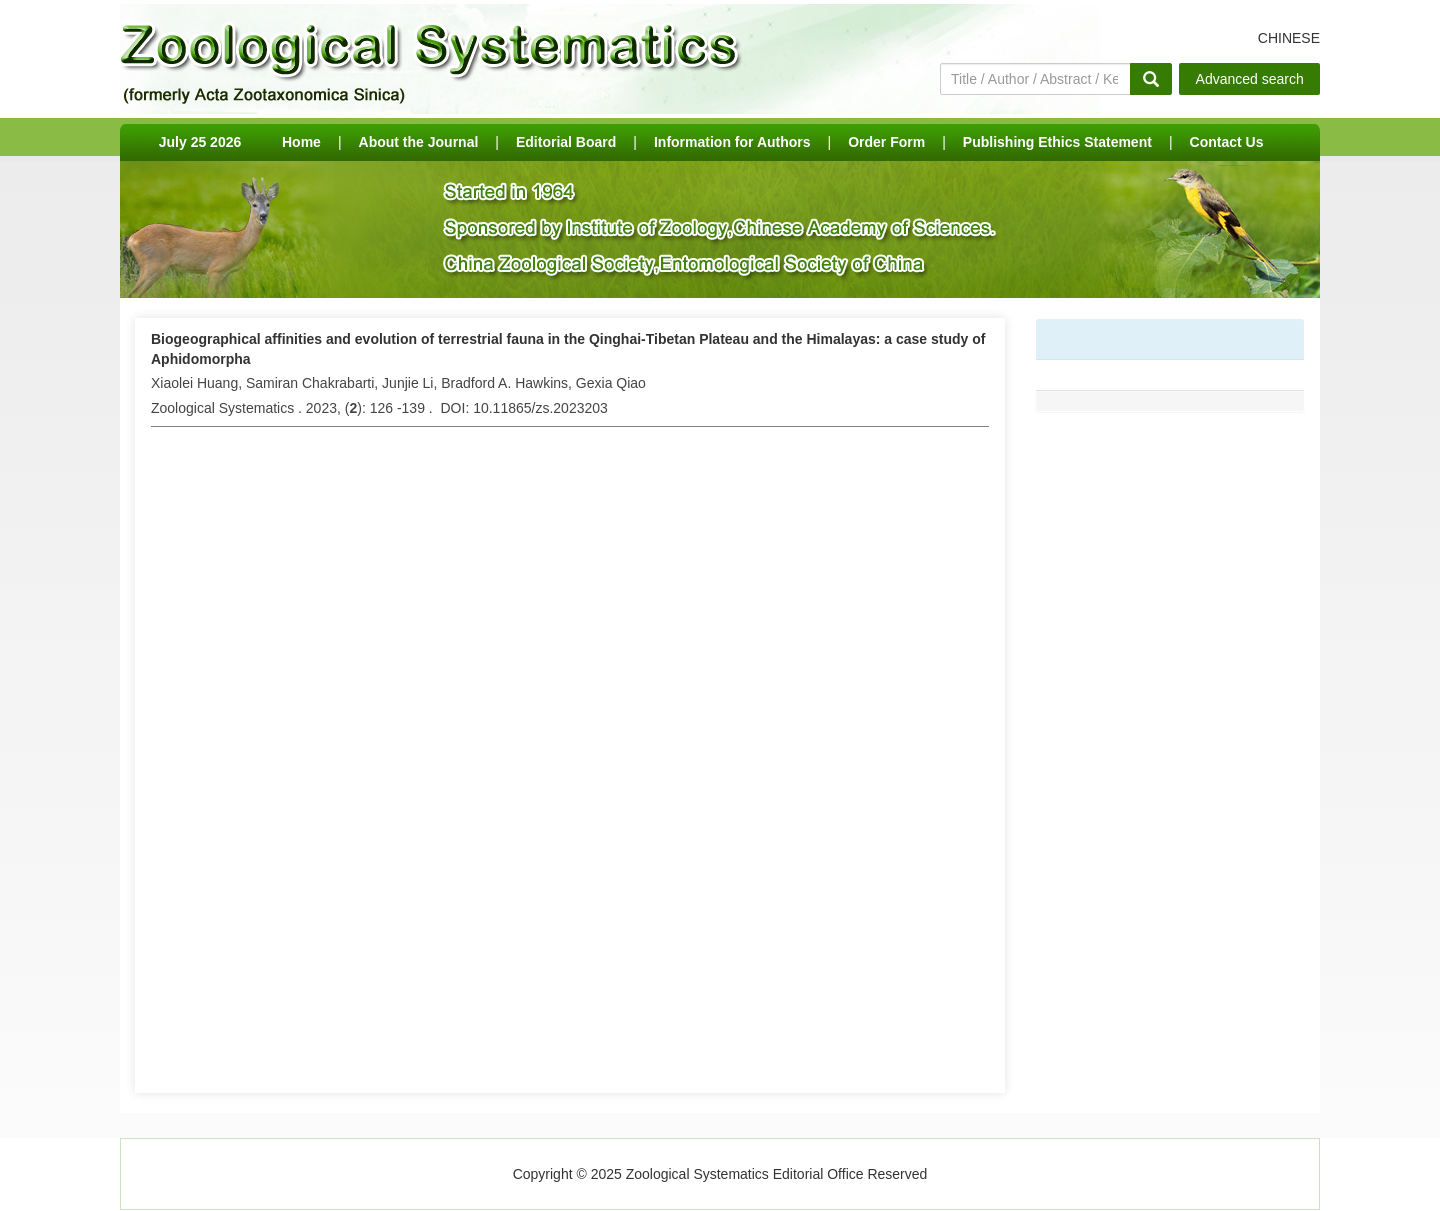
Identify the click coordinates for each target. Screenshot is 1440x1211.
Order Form (886, 142)
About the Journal (419, 142)
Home (301, 142)
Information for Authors (732, 142)
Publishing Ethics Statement (1057, 142)
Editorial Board (566, 142)
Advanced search (1250, 79)
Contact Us (1227, 142)
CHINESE (1289, 38)
